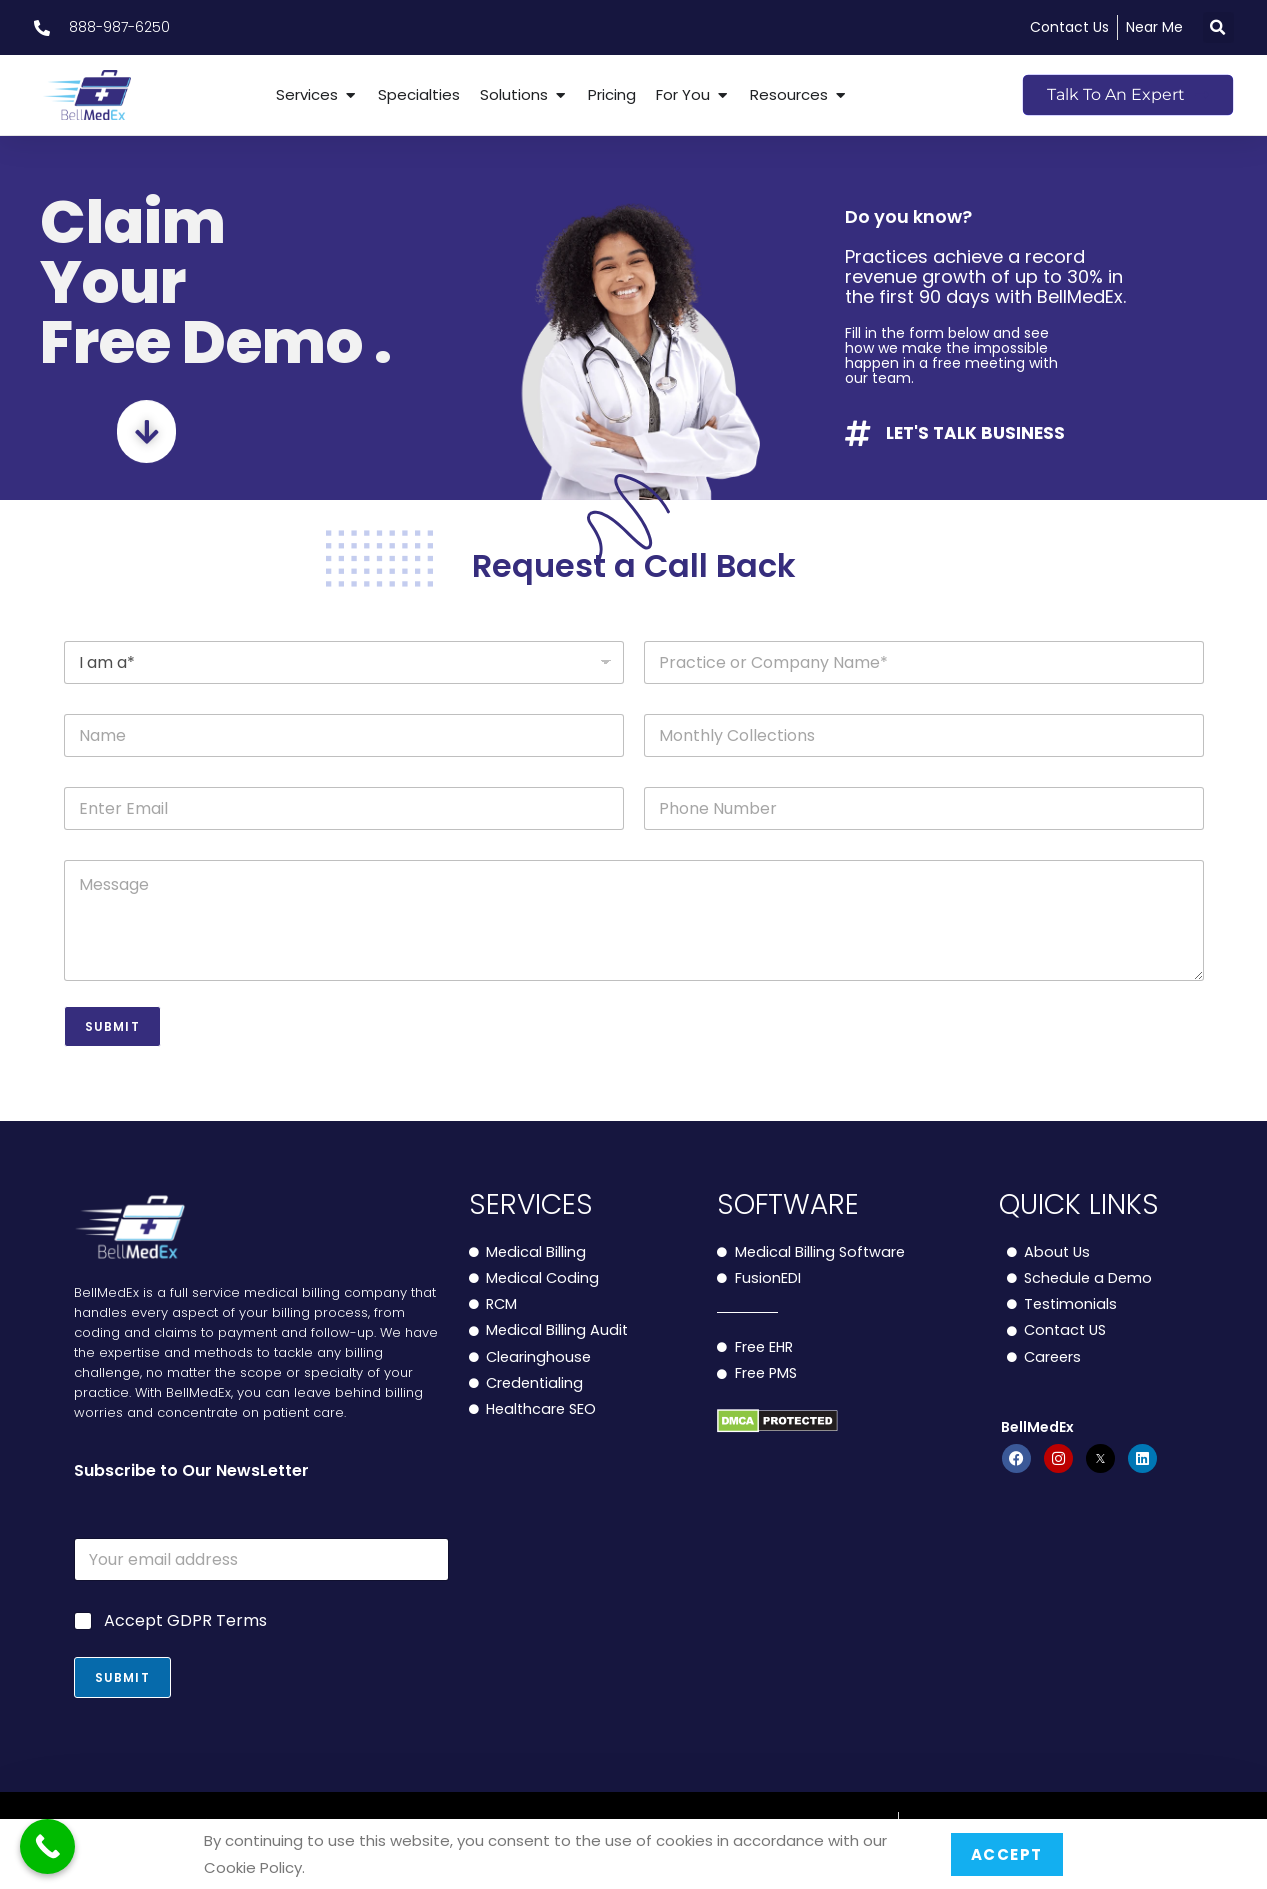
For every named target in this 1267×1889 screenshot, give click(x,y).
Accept (1007, 1854)
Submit (112, 1026)
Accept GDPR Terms (185, 1621)
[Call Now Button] (47, 1846)
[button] (1218, 27)
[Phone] (924, 808)
